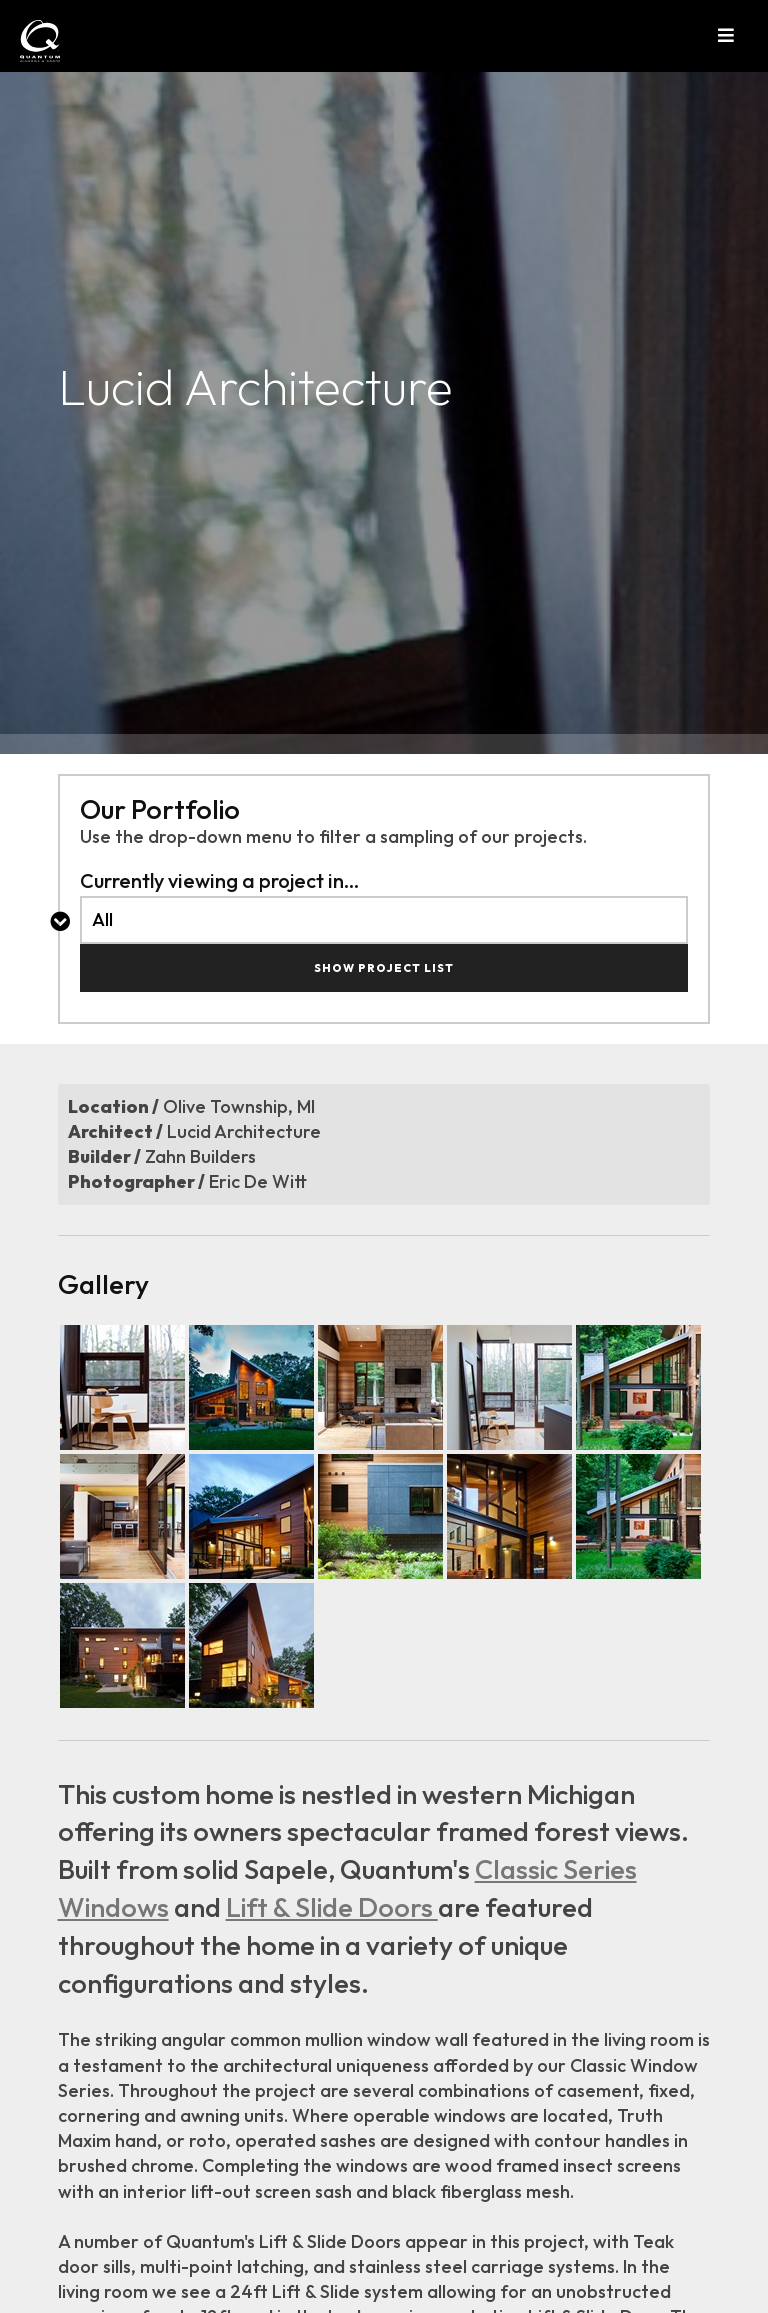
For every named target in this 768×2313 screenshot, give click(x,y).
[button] (743, 35)
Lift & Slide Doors (332, 1907)
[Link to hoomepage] (25, 41)
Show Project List (384, 968)
